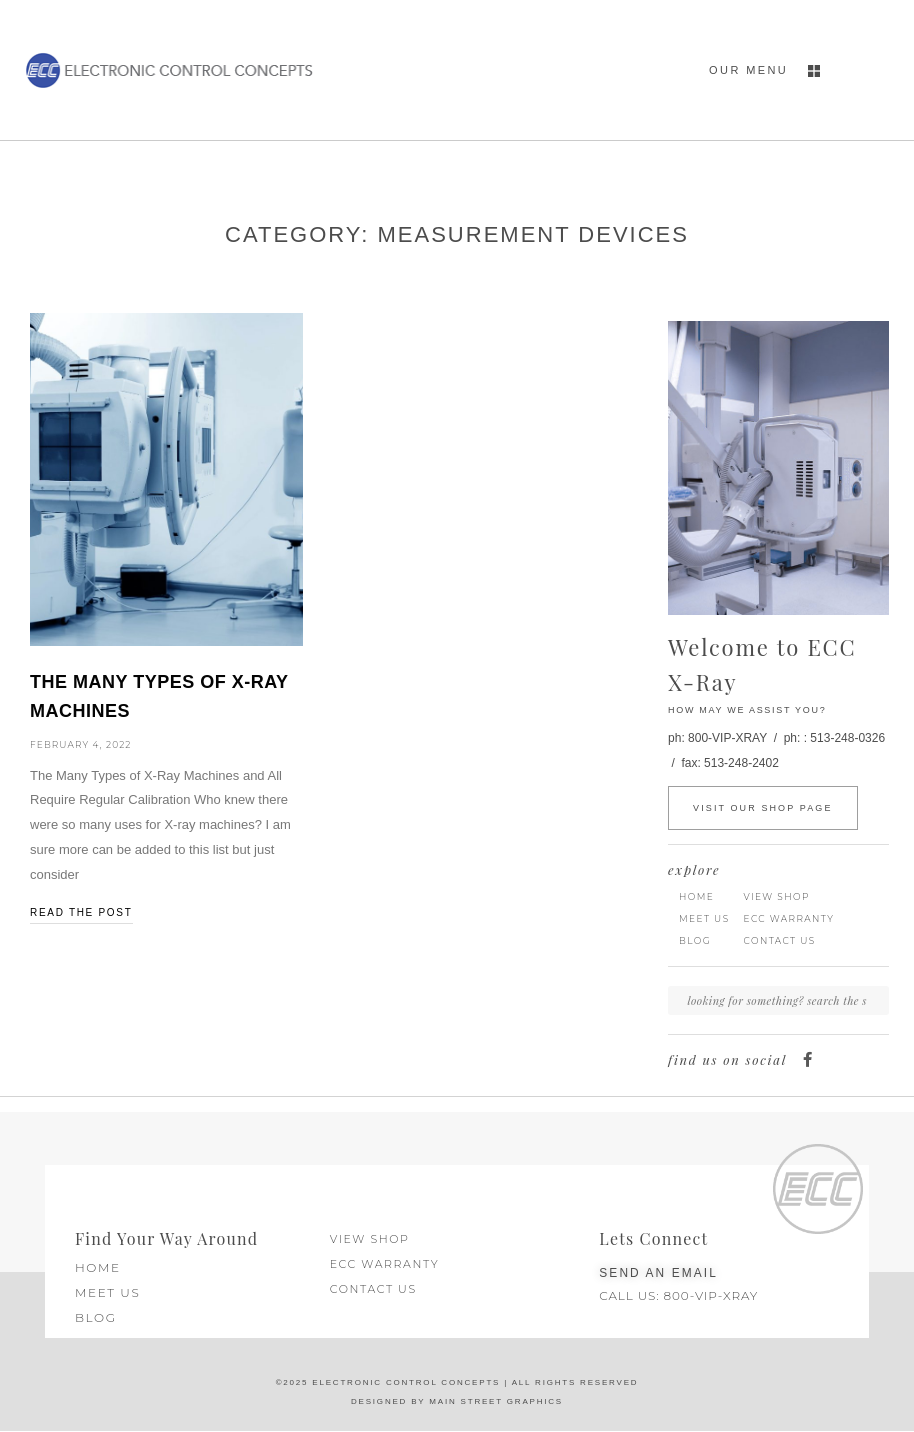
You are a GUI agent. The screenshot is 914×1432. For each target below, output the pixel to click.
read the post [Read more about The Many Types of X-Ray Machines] (81, 912)
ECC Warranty (789, 918)
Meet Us (704, 918)
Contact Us (780, 940)
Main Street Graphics (494, 1401)
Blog (695, 940)
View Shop (777, 896)
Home (696, 896)
